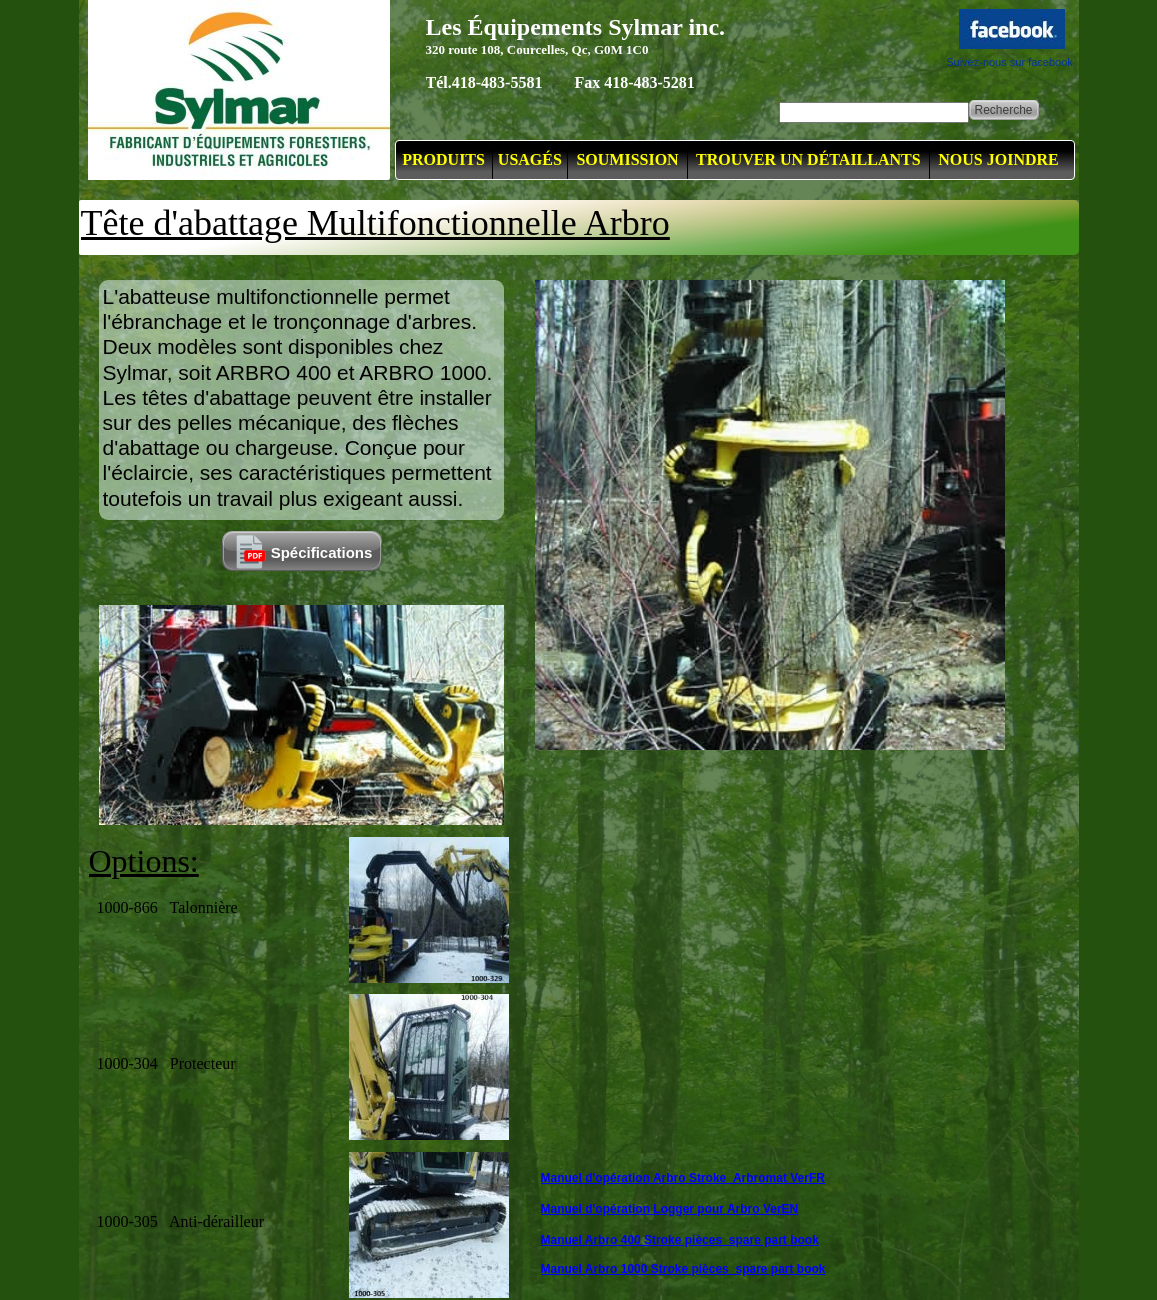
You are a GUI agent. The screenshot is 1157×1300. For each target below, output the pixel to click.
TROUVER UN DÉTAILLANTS (808, 159)
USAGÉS (530, 159)
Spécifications (322, 552)
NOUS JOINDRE (998, 159)
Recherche (1003, 110)
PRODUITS (443, 159)
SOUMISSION (627, 159)
